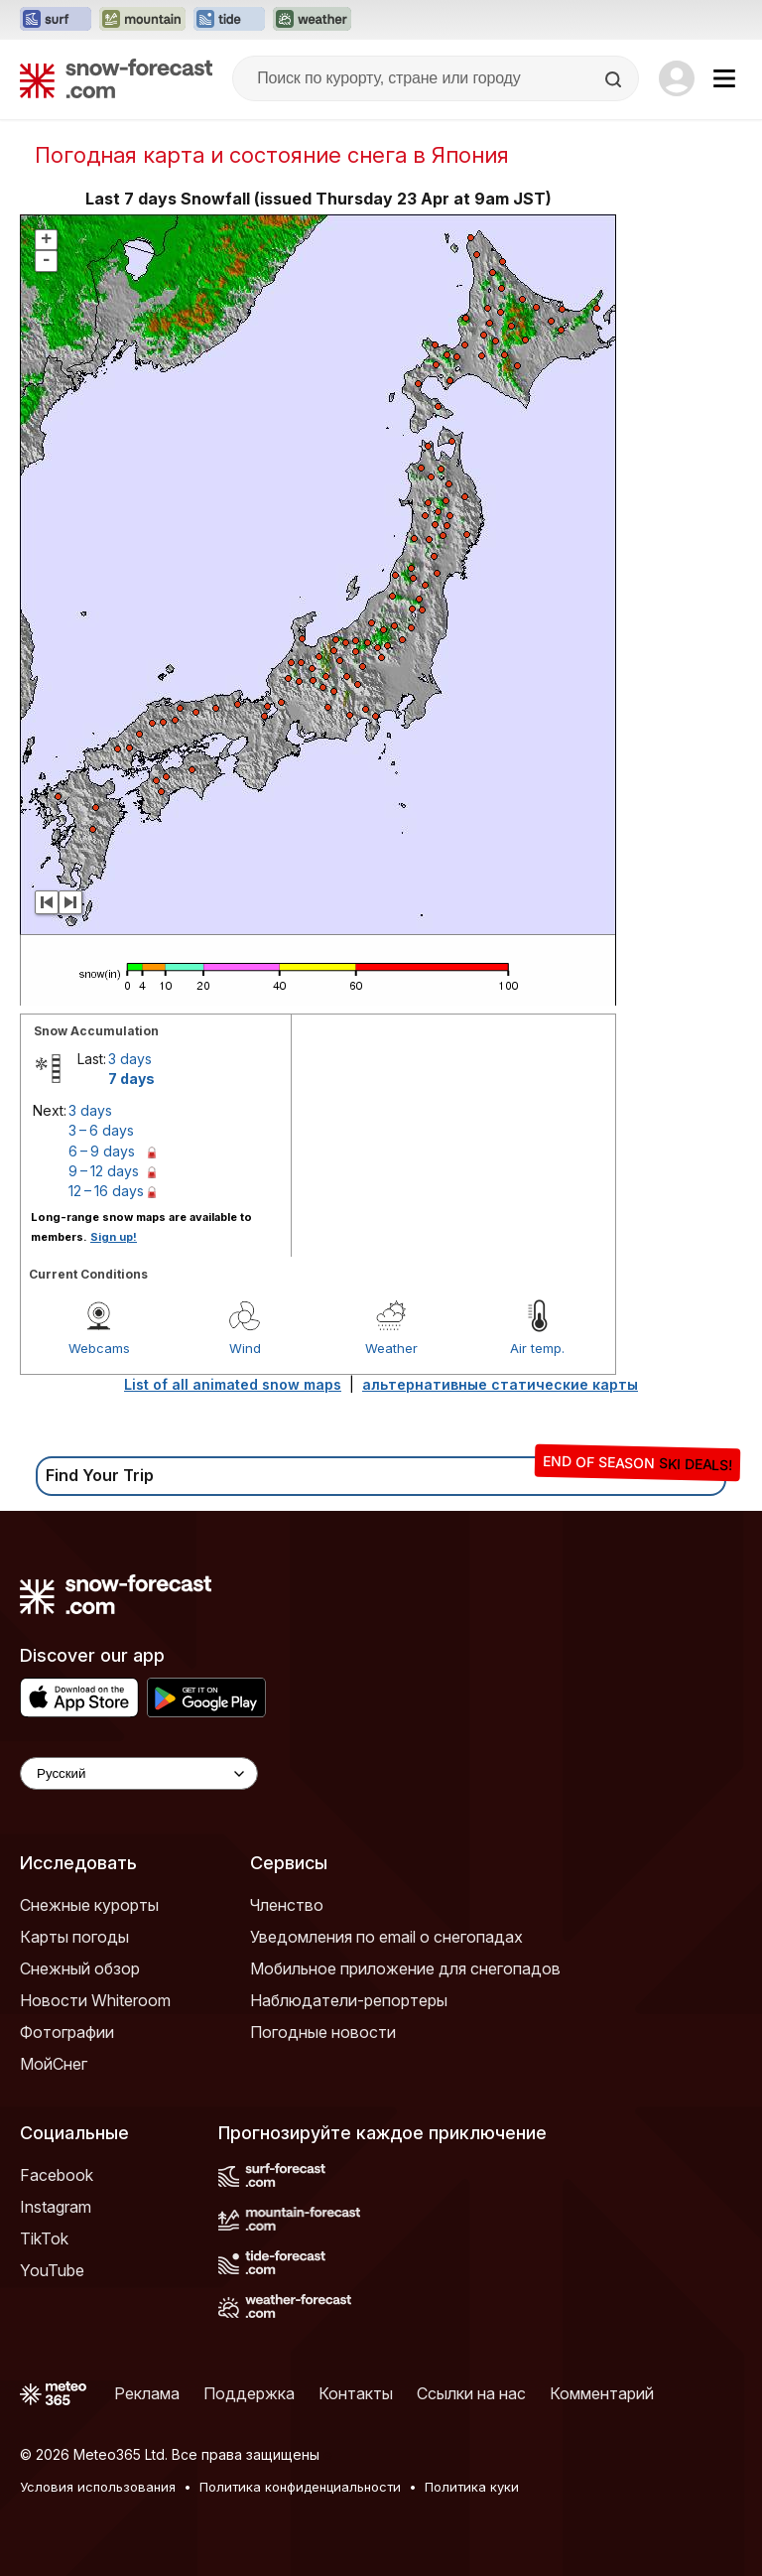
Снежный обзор (80, 1968)
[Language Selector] (139, 1773)
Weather (391, 1348)
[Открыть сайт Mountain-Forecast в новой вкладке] (142, 20)
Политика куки (472, 2487)
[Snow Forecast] (116, 78)
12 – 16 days (106, 1190)
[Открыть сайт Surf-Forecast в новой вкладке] (55, 20)
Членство (286, 1905)
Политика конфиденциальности (300, 2487)
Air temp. (537, 1348)
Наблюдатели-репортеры (348, 2000)
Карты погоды (74, 1937)
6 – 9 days (101, 1151)
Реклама (147, 2393)
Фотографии (67, 2032)
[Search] (615, 79)
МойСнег (53, 2064)
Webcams (99, 1348)
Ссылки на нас (471, 2393)
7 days (131, 1078)
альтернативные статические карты (500, 1384)
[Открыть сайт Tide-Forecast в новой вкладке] (229, 20)
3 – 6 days (101, 1130)
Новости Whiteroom (95, 2000)
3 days (130, 1058)
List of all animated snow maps (232, 1384)
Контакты (355, 2393)
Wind (245, 1348)
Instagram (55, 2207)
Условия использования (98, 2487)
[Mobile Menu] (724, 78)
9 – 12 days (103, 1170)
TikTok (44, 2238)
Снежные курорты (89, 1905)
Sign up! (113, 1237)
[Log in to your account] (677, 78)
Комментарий (602, 2393)
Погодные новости (323, 2032)
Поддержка (249, 2393)
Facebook (56, 2175)
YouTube (52, 2270)
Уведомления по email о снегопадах (386, 1937)
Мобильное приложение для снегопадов (405, 1968)
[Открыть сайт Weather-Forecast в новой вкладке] (312, 20)
